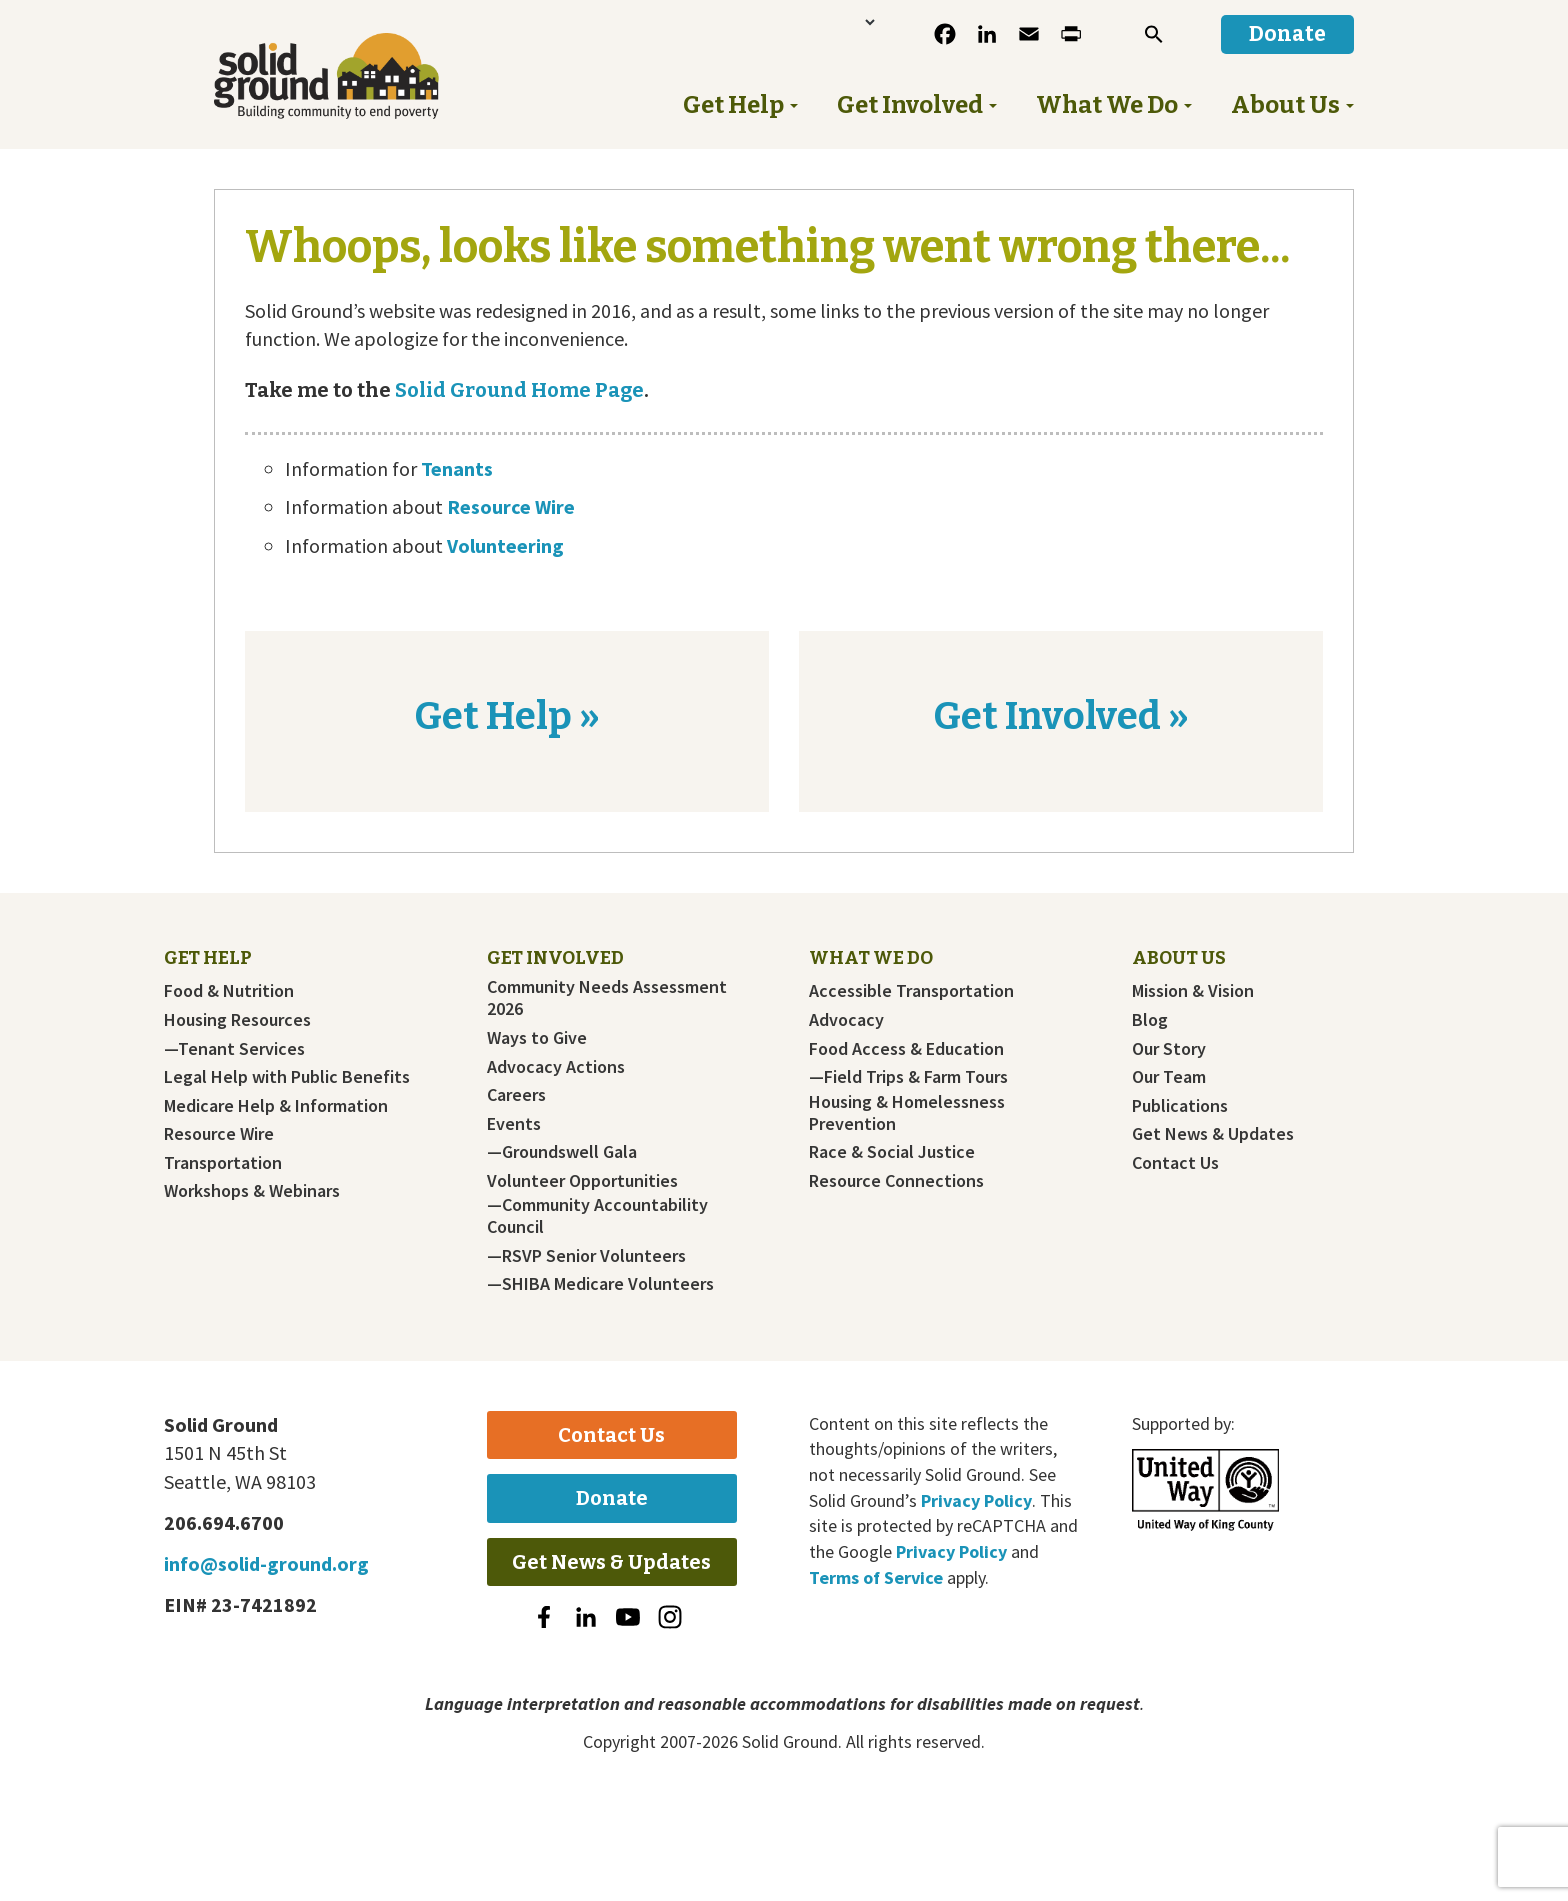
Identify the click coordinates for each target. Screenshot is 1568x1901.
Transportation (223, 1163)
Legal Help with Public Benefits (287, 1077)
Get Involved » (1061, 716)
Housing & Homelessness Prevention (907, 1113)
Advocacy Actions (556, 1067)
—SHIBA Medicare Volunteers (600, 1284)
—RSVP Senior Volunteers (586, 1256)
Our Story (1169, 1049)
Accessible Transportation (911, 991)
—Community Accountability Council (597, 1216)
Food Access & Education (906, 1049)
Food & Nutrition (229, 991)
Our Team (1169, 1077)
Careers (516, 1095)
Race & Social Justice (892, 1152)
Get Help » (507, 716)
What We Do (871, 958)
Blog (1150, 1020)
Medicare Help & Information (276, 1106)
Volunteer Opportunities (582, 1181)
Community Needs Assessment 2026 (607, 998)
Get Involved (555, 958)
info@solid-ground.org (266, 1563)
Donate (612, 1498)
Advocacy (846, 1020)
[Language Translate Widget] (806, 22)
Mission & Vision (1193, 991)
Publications (1180, 1106)
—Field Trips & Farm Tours (908, 1077)
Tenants (457, 468)
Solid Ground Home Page (517, 390)
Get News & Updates (1213, 1134)
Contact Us (1175, 1163)
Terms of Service (876, 1577)
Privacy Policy (976, 1500)
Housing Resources (237, 1020)
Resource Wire (511, 506)
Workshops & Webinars (252, 1191)
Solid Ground (359, 76)
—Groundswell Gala (562, 1152)
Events (514, 1124)
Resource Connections (896, 1181)
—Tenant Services (234, 1049)
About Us (1179, 958)
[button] (1154, 34)
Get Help (208, 958)
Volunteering (505, 545)
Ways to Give (537, 1038)
